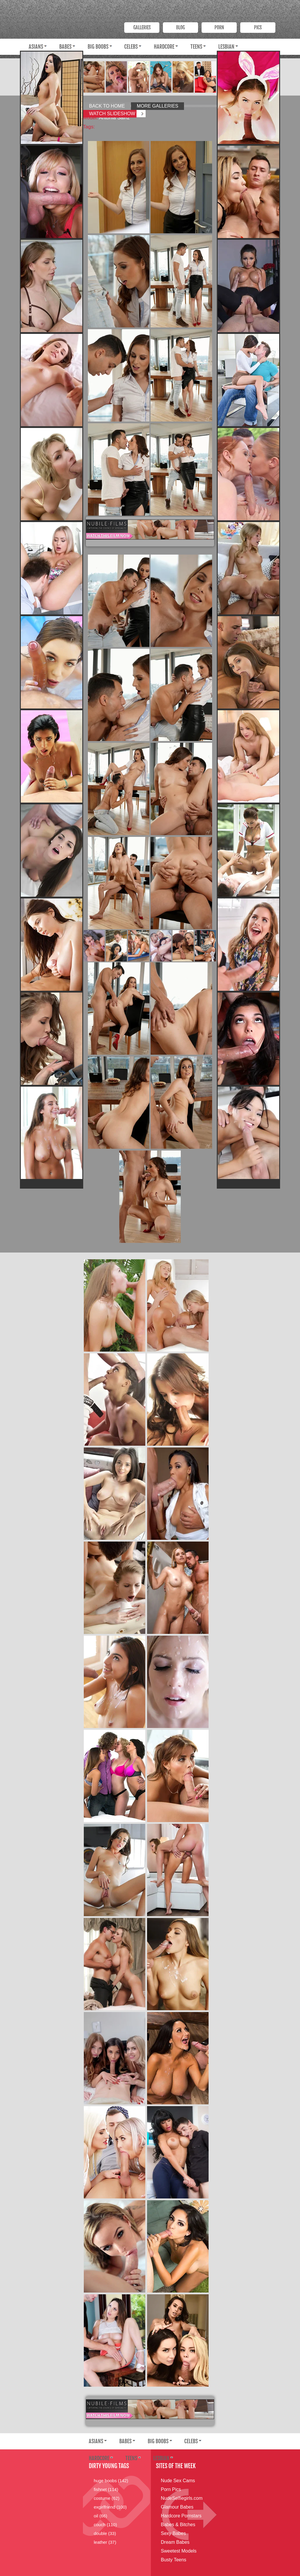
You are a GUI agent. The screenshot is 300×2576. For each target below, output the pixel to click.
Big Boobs (98, 46)
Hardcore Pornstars (181, 2515)
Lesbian (226, 46)
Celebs (131, 46)
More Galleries (157, 105)
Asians (36, 46)
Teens (196, 46)
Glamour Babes (177, 2506)
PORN (219, 27)
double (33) (105, 2533)
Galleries (142, 27)
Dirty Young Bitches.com (81, 10)
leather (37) (105, 2542)
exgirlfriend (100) (110, 2506)
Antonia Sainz (114, 117)
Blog (180, 27)
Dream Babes (175, 2542)
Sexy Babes (173, 2533)
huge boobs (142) (111, 2480)
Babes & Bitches (178, 2524)
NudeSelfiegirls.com (181, 2498)
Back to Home (107, 105)
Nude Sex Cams (178, 2480)
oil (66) (100, 2515)
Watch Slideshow (112, 113)
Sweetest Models (179, 2550)
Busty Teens (173, 2559)
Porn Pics (171, 2489)
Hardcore (164, 46)
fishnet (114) (106, 2489)
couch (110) (105, 2524)
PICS (258, 27)
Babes (65, 46)
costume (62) (107, 2498)
